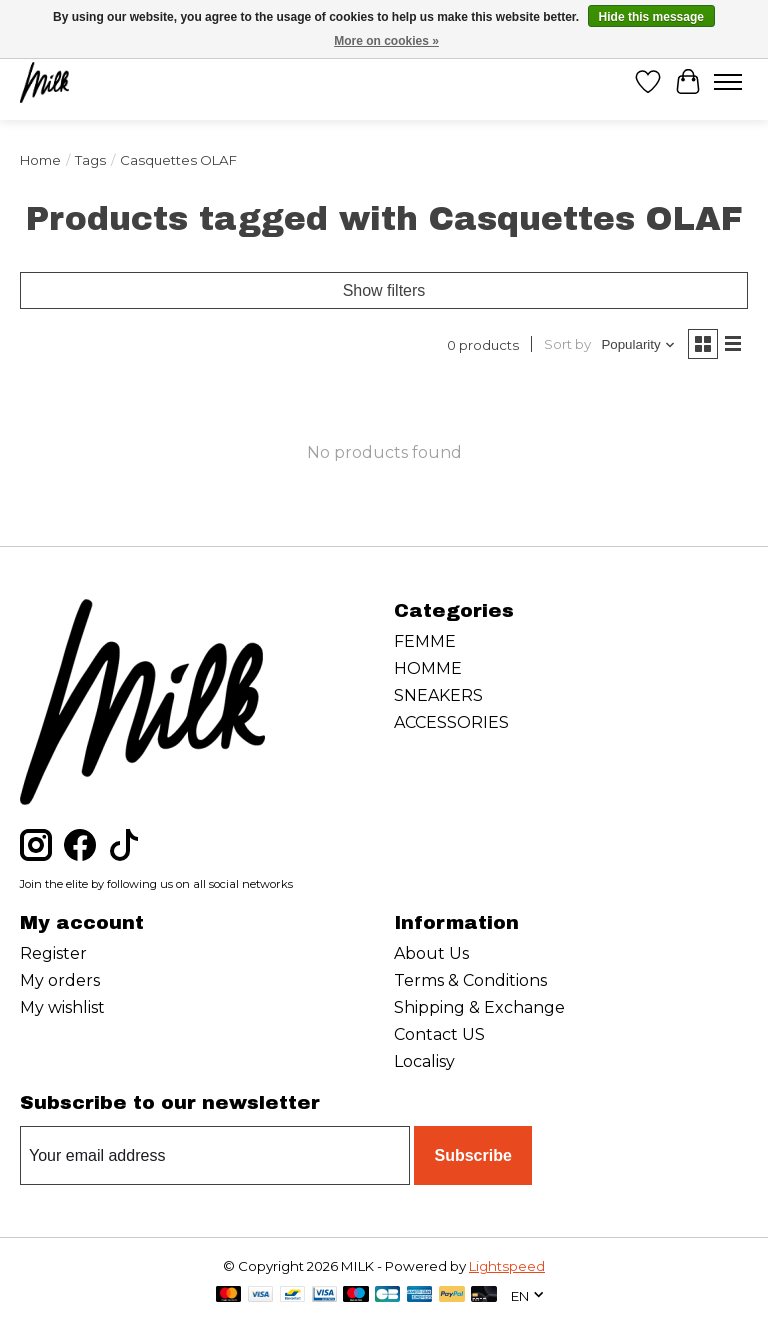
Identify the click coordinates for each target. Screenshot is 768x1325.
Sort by (567, 344)
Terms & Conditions (470, 980)
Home (40, 160)
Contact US (439, 1034)
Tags (90, 160)
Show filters (384, 290)
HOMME (428, 668)
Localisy (424, 1061)
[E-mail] (215, 1156)
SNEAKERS (438, 695)
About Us (431, 953)
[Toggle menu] (728, 82)
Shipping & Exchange (479, 1007)
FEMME (425, 641)
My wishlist (62, 1007)
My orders (60, 980)
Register (53, 953)
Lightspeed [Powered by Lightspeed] (507, 1266)
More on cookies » (386, 41)
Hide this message (651, 17)
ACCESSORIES (451, 722)
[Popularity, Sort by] (638, 344)
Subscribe (472, 1155)
